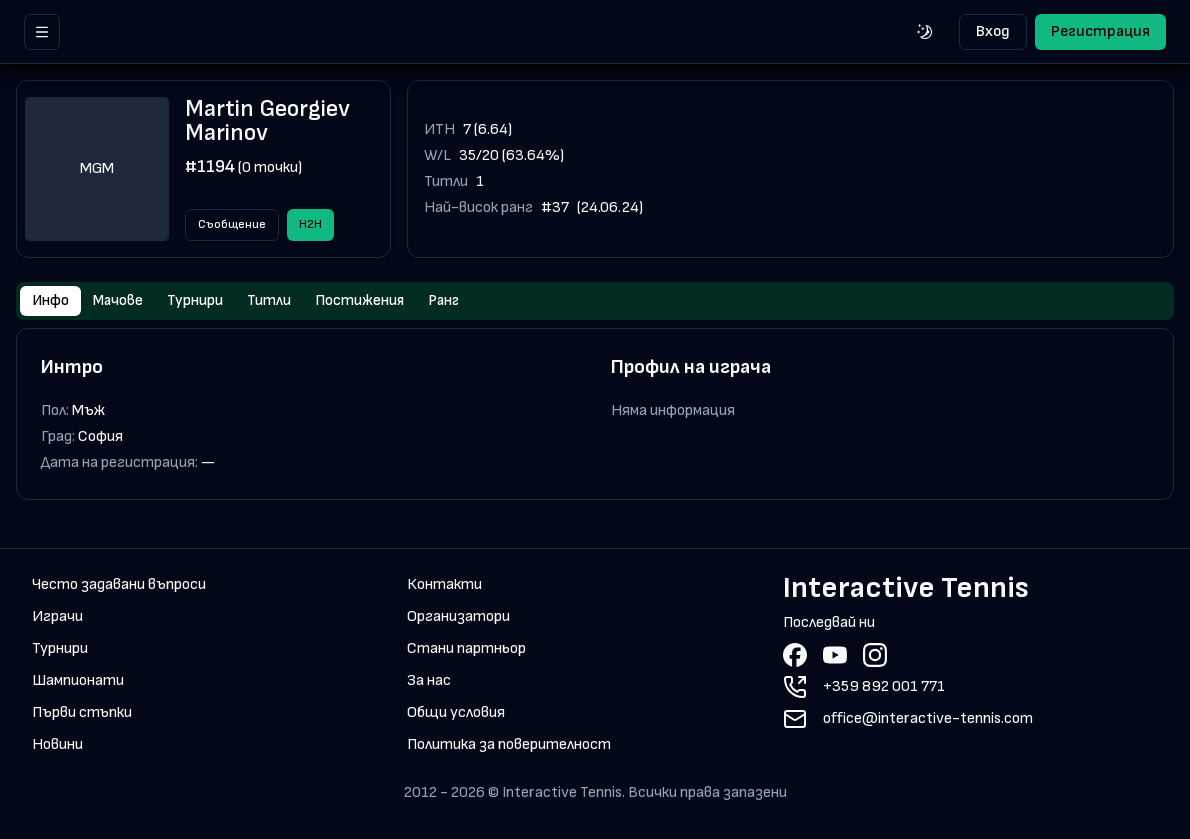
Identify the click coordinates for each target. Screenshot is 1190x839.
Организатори (458, 618)
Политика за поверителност (509, 746)
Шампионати (78, 682)
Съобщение (232, 224)
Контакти (444, 586)
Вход (993, 31)
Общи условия (456, 714)
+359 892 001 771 (884, 688)
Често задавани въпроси (119, 586)
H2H (310, 224)
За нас (429, 682)
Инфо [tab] (51, 301)
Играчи (57, 618)
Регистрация (1100, 31)
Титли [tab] (281, 301)
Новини (57, 746)
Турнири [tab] (202, 301)
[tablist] (595, 302)
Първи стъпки (82, 714)
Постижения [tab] (376, 301)
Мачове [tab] (120, 301)
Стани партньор (466, 650)
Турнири (60, 650)
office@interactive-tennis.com (928, 720)
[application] (904, 169)
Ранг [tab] (464, 301)
